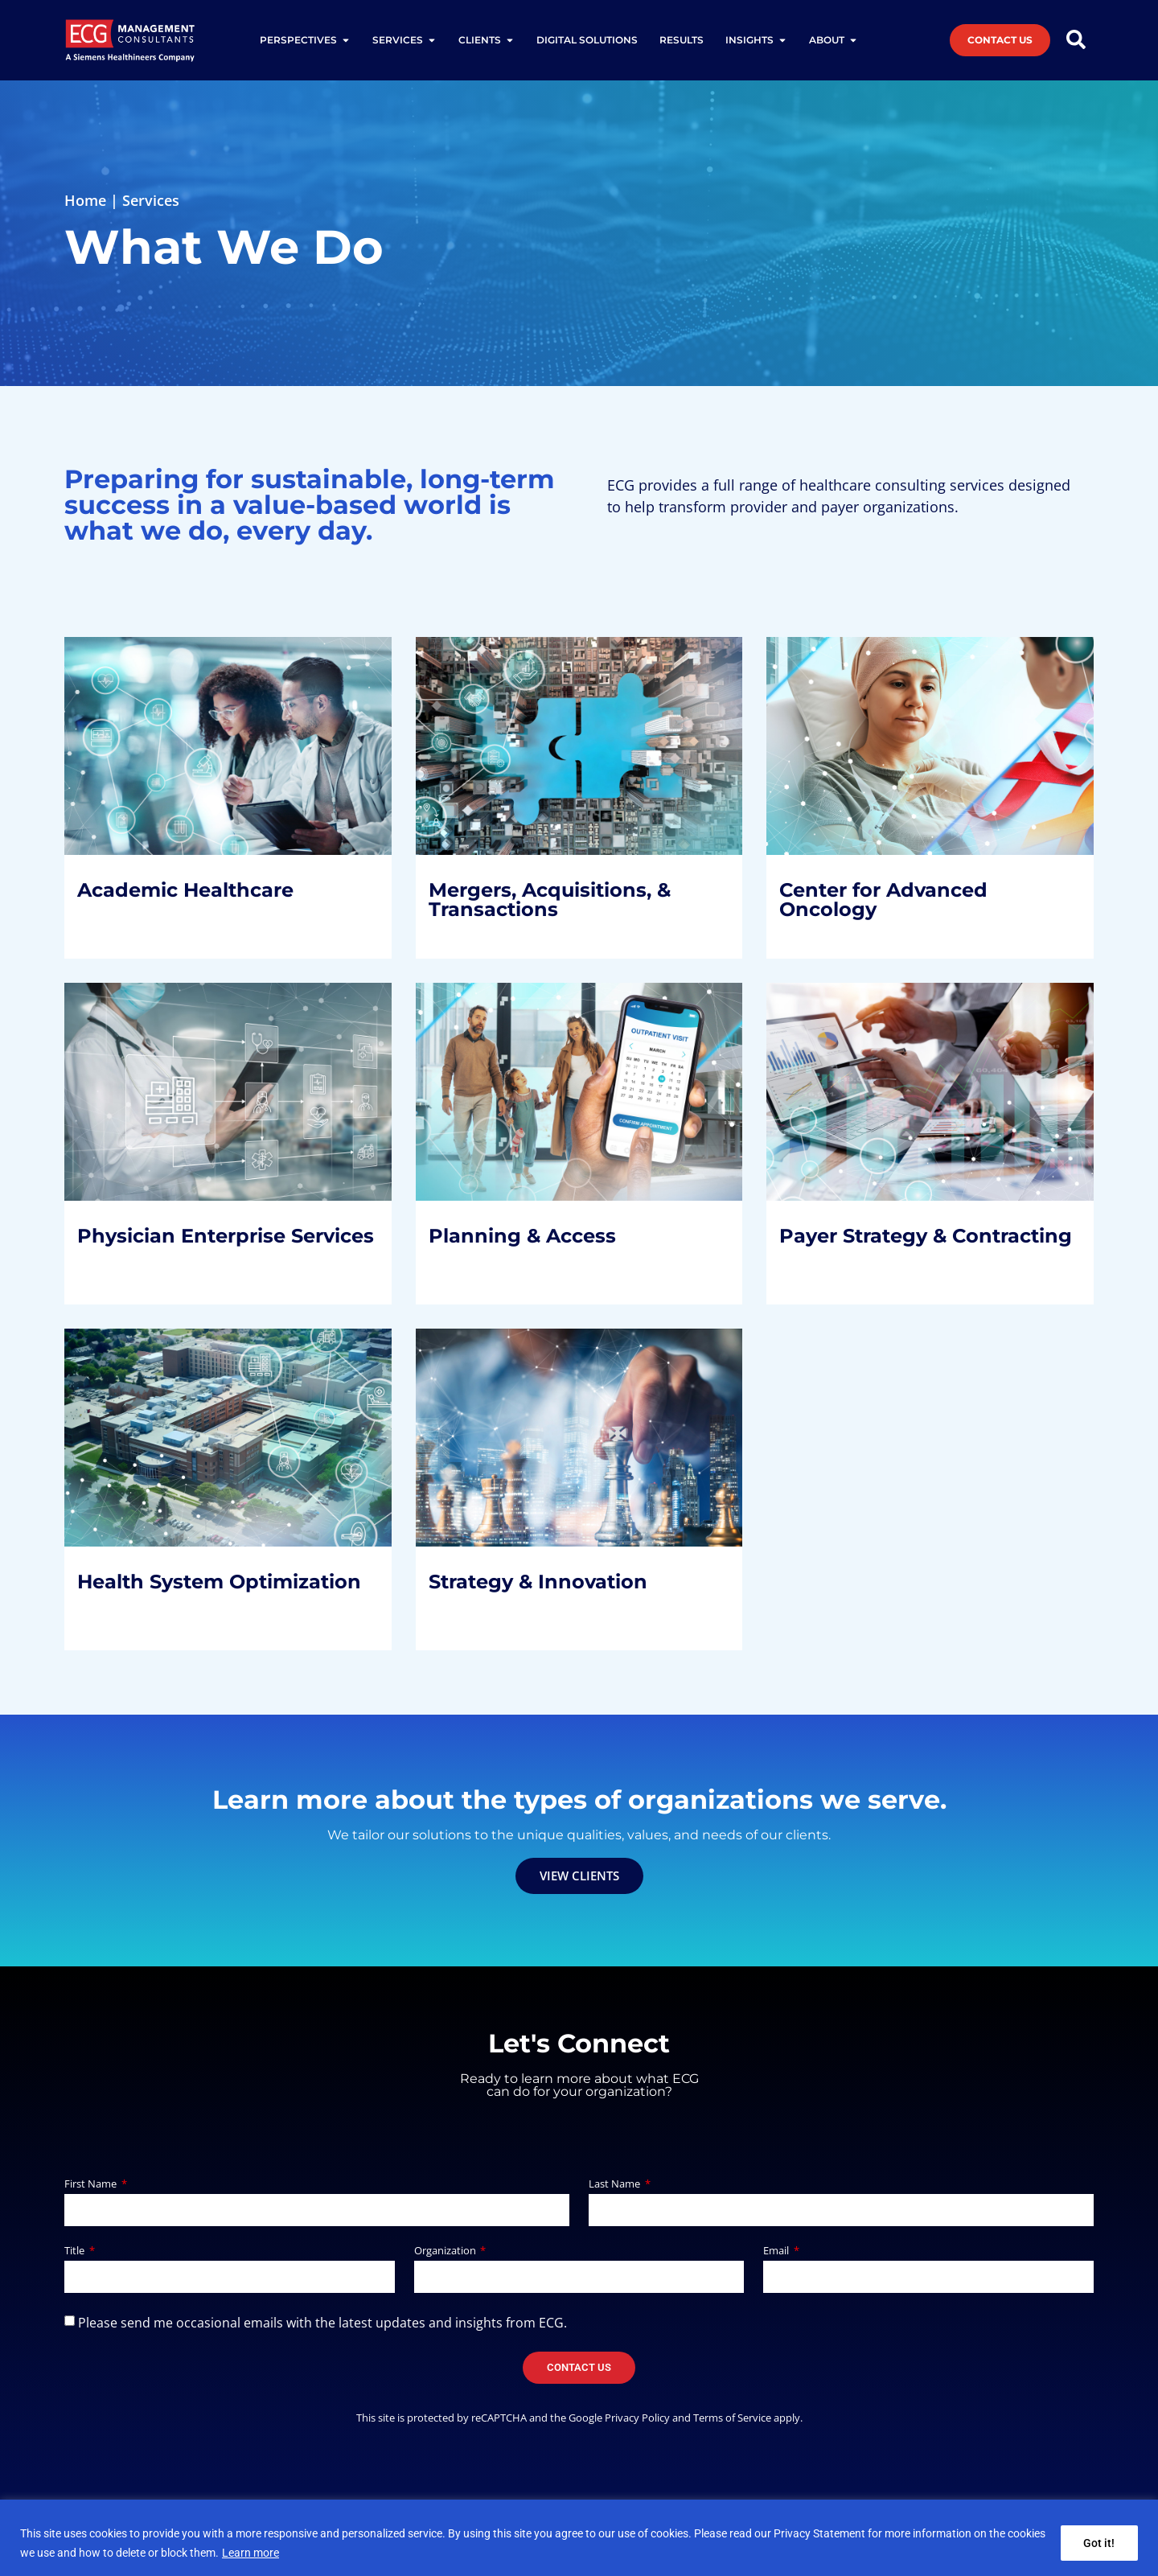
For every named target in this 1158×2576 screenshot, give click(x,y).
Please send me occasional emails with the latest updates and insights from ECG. (322, 2323)
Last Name (616, 2185)
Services (150, 200)
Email (777, 2251)
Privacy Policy (637, 2417)
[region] (579, 2538)
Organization (446, 2251)
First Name (91, 2185)
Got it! (1099, 2543)
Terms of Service (732, 2417)
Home (85, 200)
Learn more (250, 2552)
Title (75, 2251)
